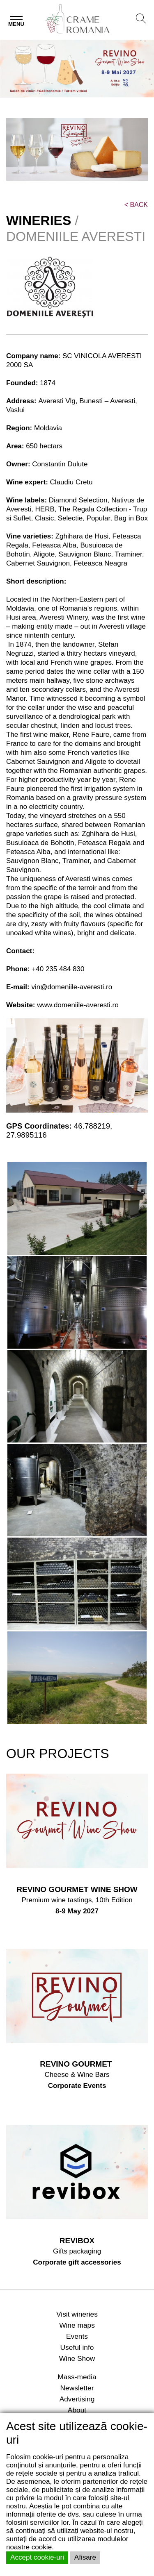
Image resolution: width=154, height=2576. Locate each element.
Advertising (77, 2399)
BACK (136, 204)
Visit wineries (77, 2314)
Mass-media (76, 2377)
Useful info (77, 2347)
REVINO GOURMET (77, 2064)
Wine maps (77, 2325)
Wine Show (77, 2358)
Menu (16, 24)
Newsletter (77, 2388)
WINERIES (38, 220)
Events (77, 2336)
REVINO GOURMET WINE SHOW (77, 1889)
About (77, 2410)
